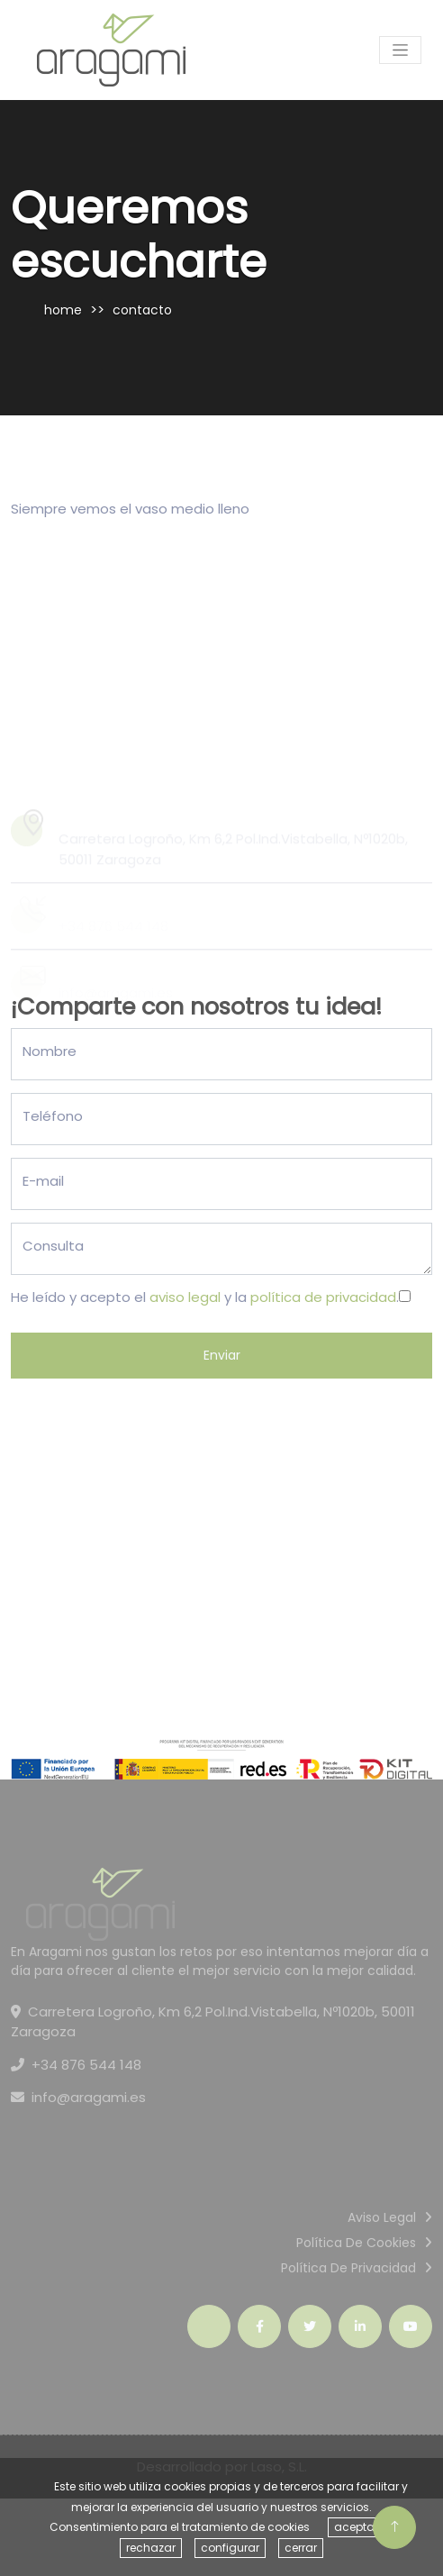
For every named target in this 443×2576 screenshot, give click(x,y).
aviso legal (185, 1297)
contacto (142, 310)
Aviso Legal (382, 2217)
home (63, 310)
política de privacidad (323, 1297)
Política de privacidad (348, 2268)
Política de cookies (356, 2243)
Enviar (221, 1355)
